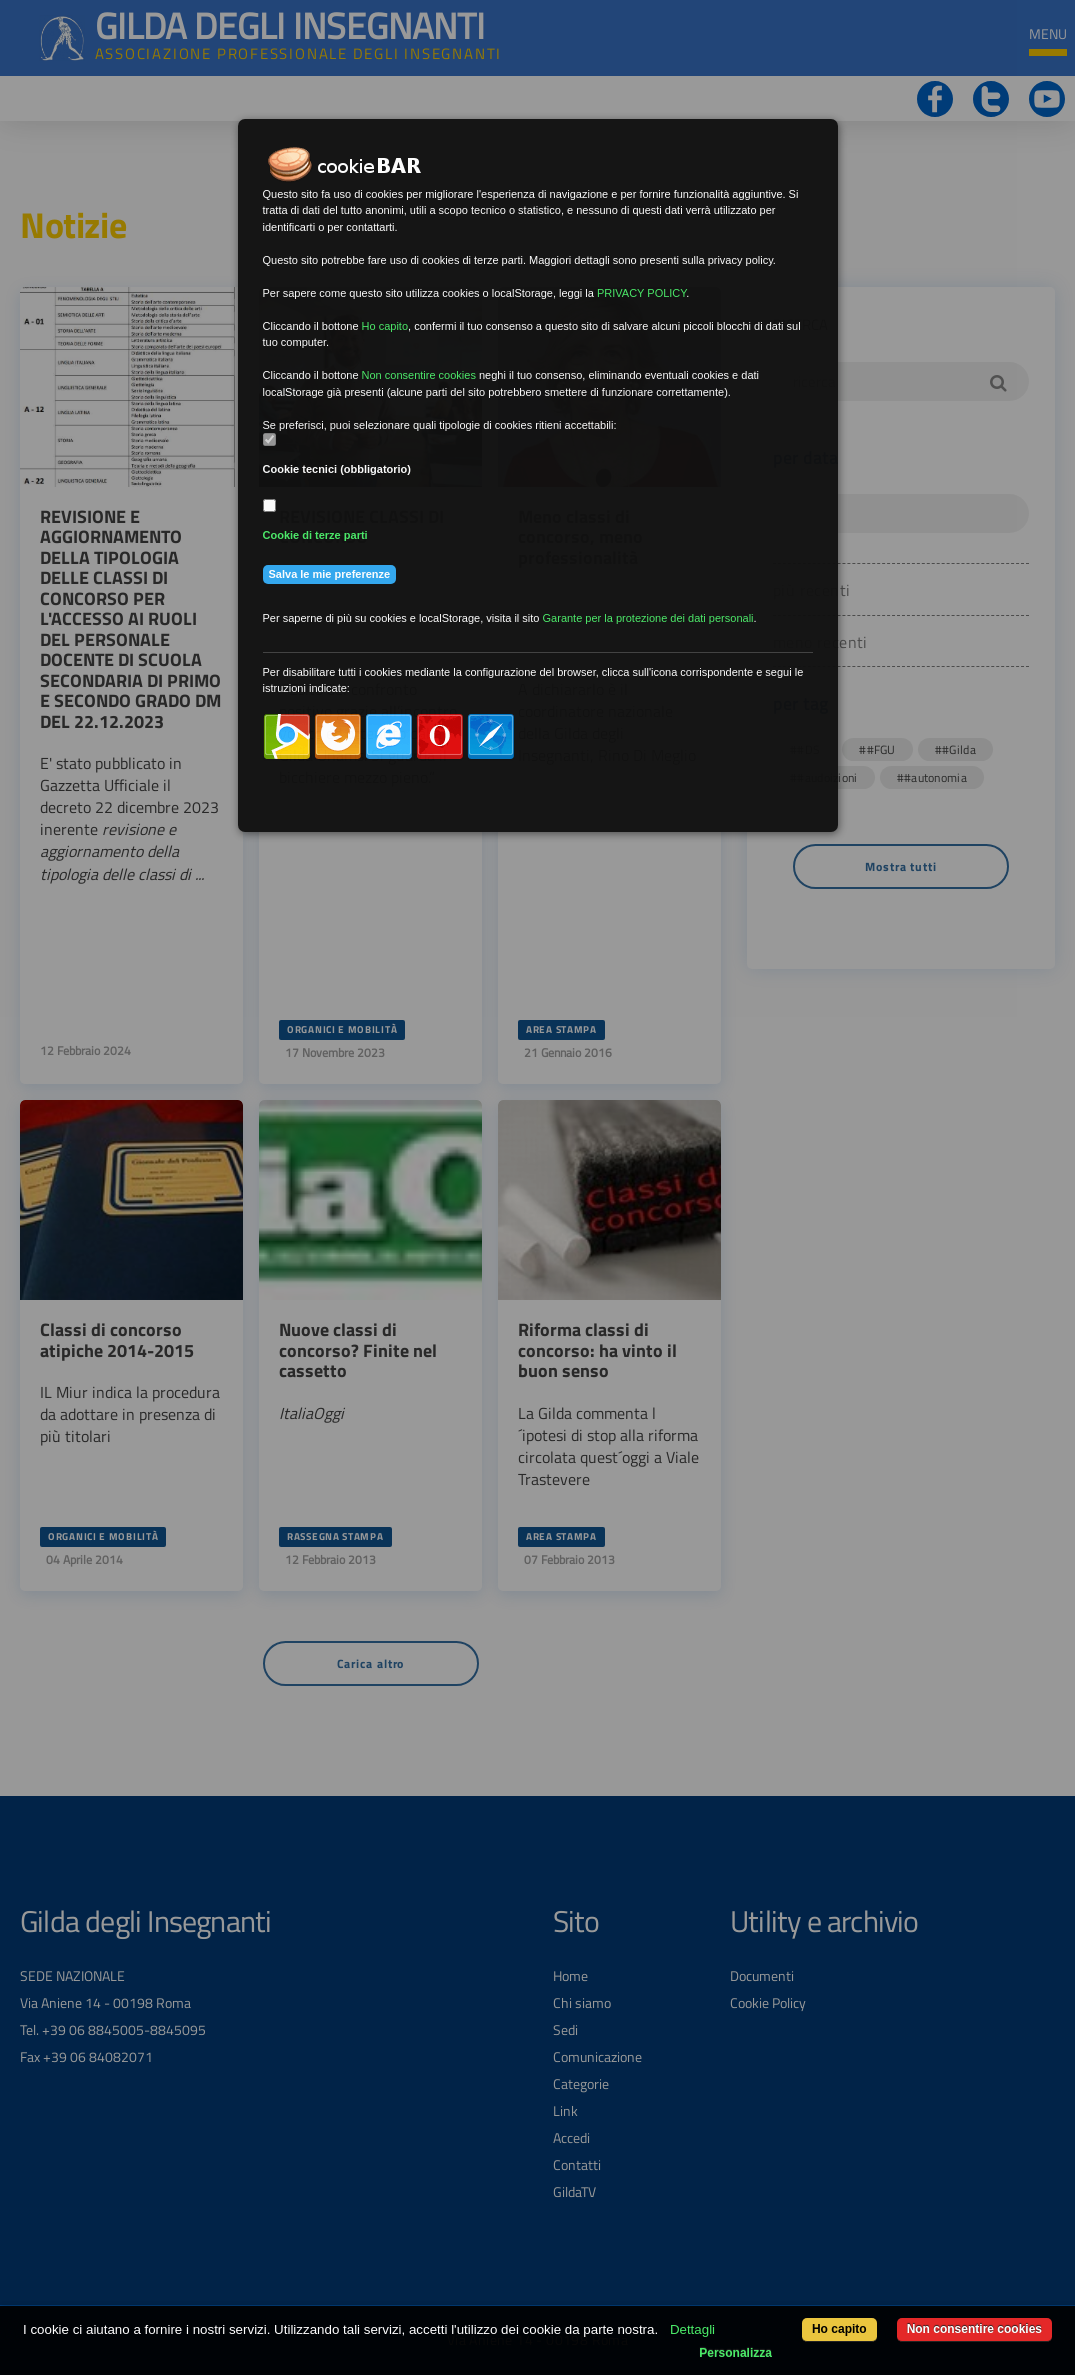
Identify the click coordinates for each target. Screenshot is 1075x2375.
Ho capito (839, 2329)
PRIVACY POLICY (641, 293)
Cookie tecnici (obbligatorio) (337, 469)
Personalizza (735, 2353)
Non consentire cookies (974, 2329)
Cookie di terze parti (315, 535)
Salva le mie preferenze (330, 574)
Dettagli (692, 2329)
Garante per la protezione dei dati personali (648, 618)
